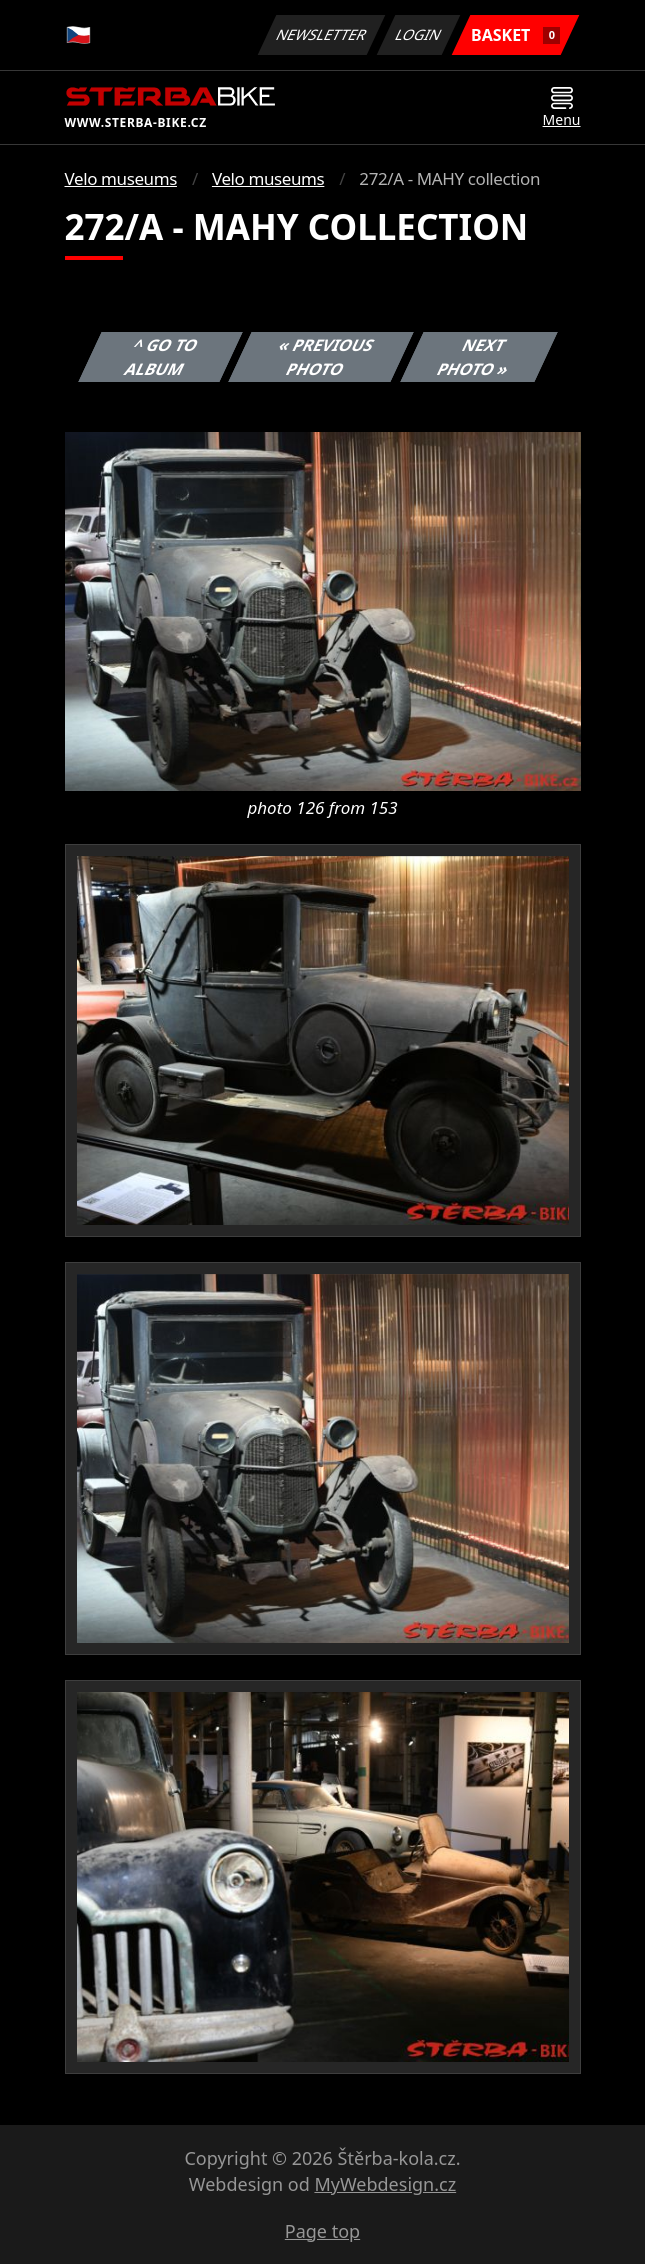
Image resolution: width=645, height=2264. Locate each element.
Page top (322, 2231)
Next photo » (473, 357)
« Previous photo (327, 357)
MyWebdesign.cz (385, 2184)
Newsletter (322, 34)
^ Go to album (161, 357)
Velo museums (121, 178)
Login (419, 34)
